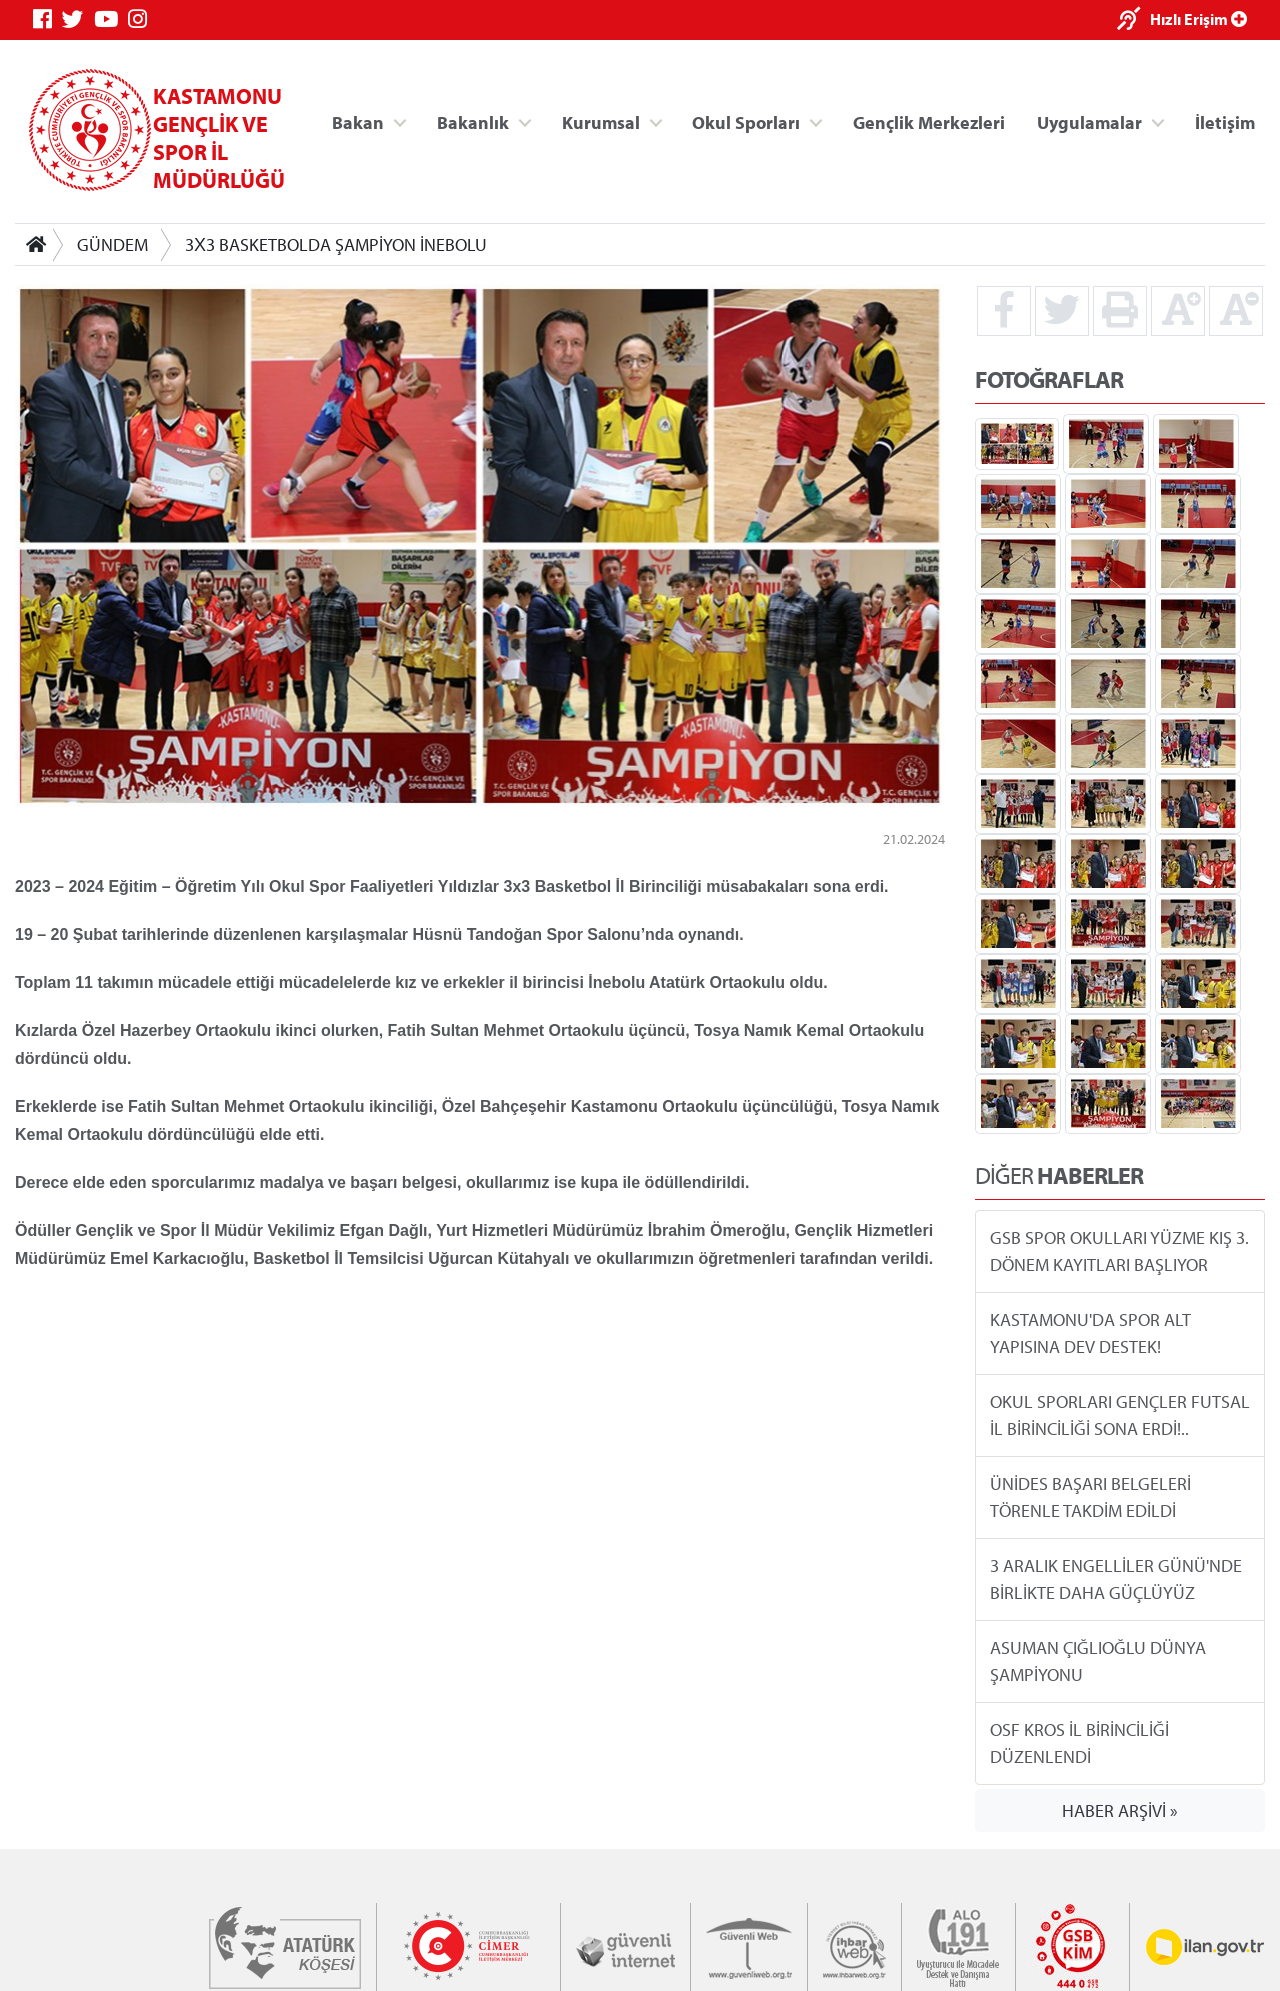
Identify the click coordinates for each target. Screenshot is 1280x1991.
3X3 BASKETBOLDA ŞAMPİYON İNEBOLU (336, 244)
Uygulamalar (1089, 121)
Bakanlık (473, 121)
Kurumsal (601, 121)
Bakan (358, 121)
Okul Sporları (746, 121)
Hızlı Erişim (1198, 19)
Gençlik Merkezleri (929, 121)
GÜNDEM (112, 244)
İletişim (1225, 121)
